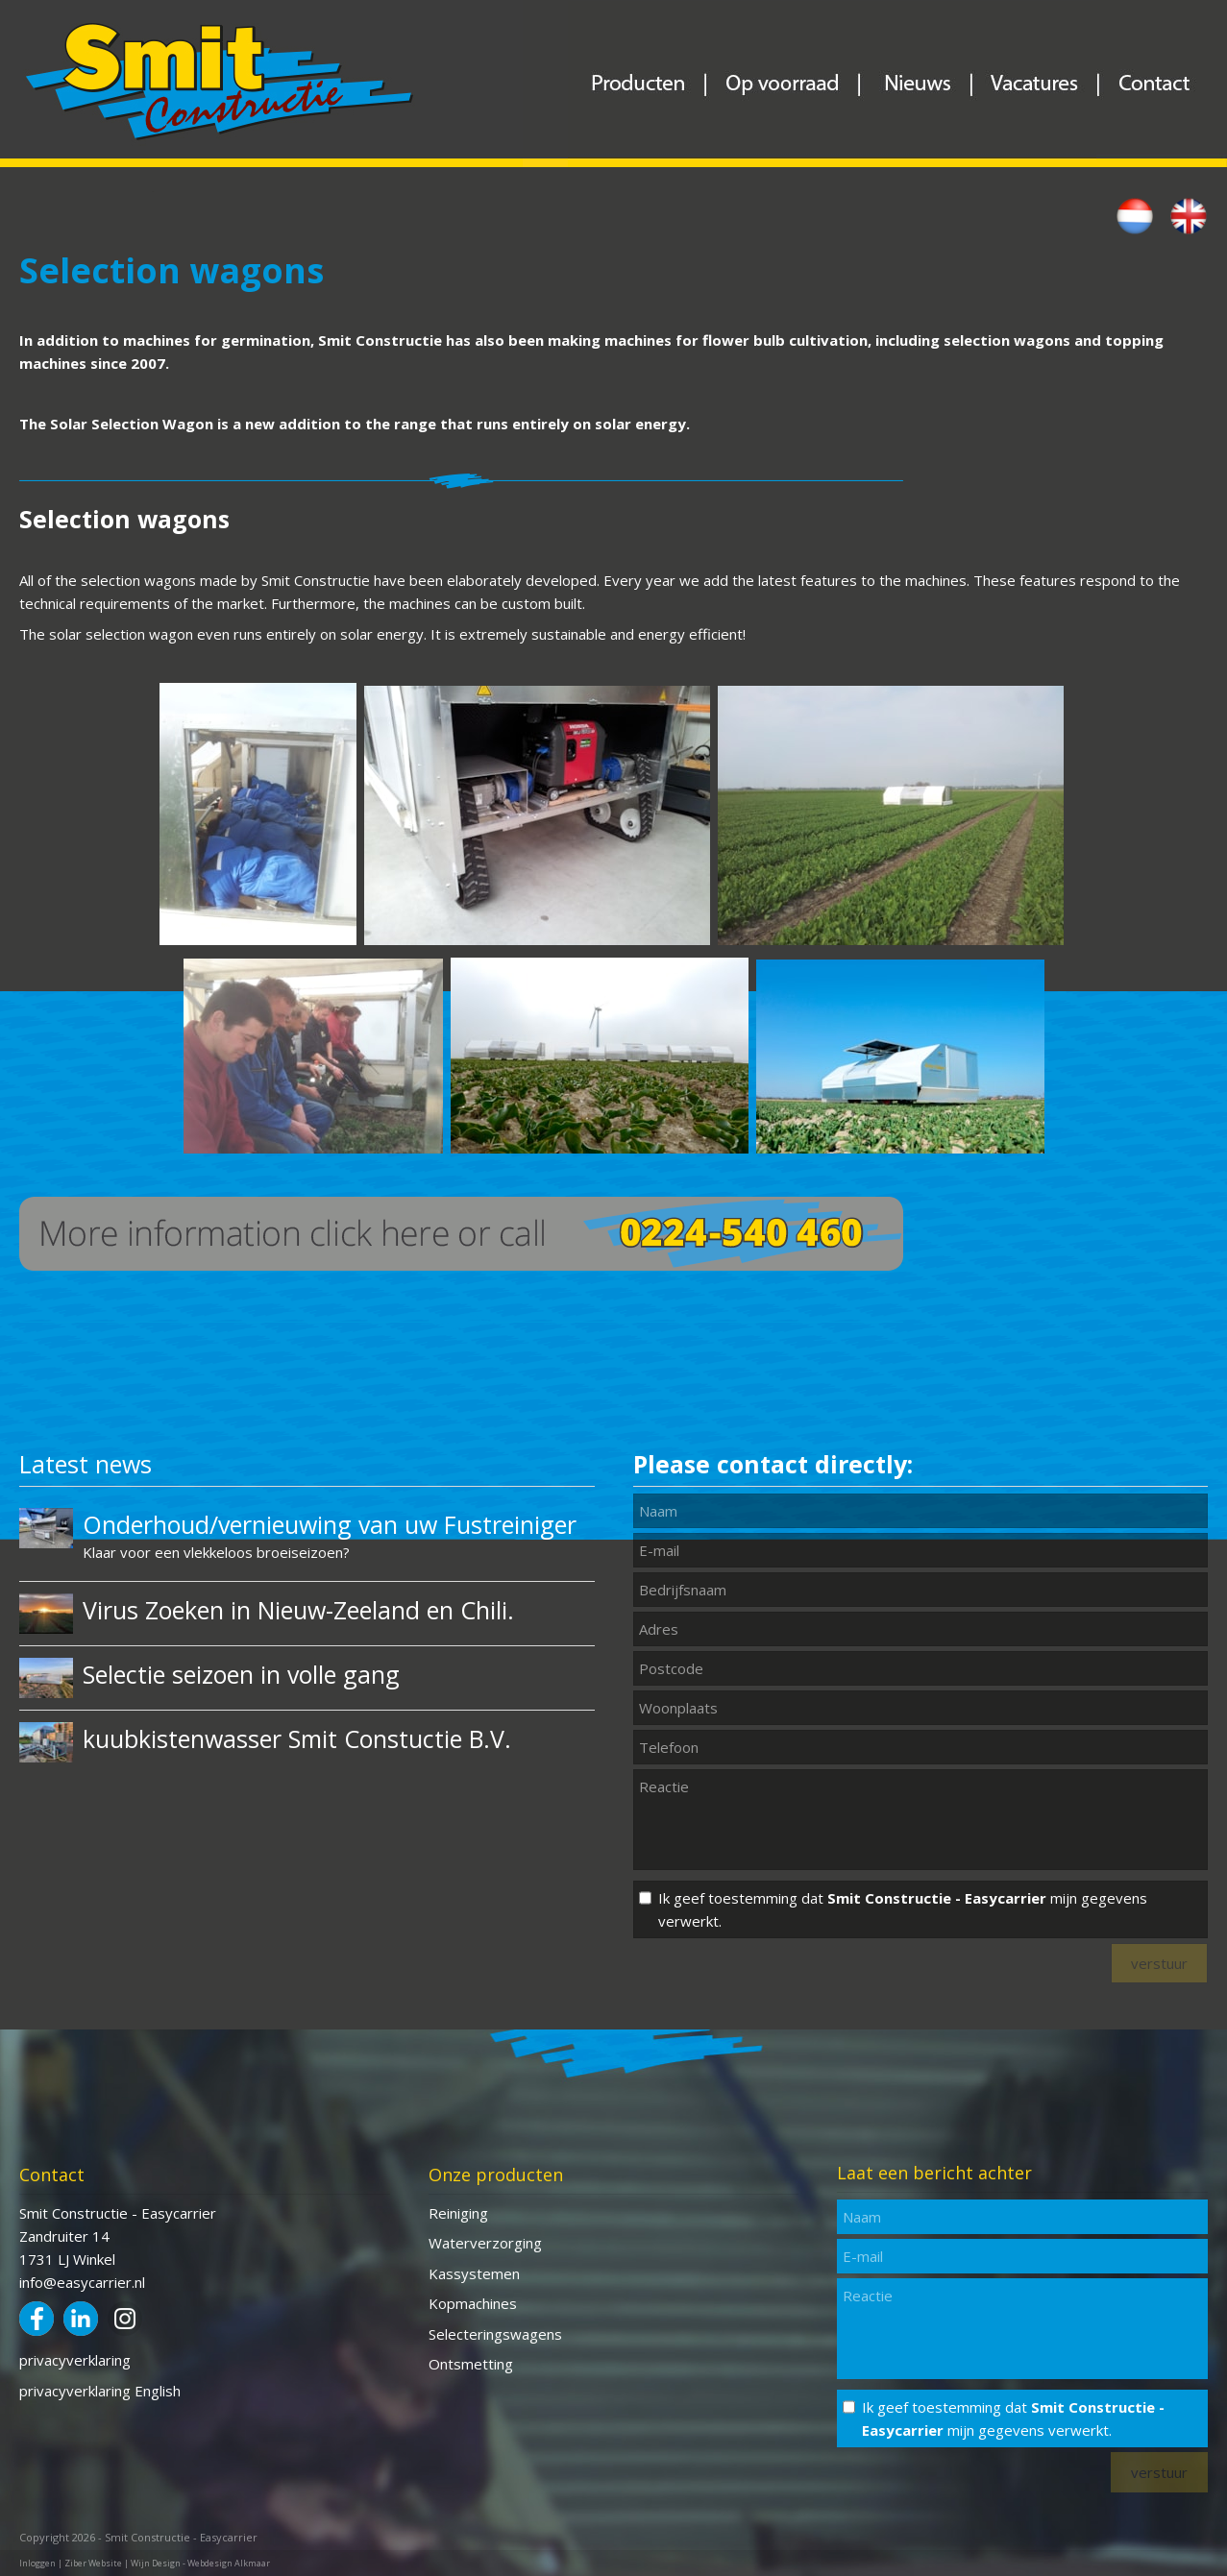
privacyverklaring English (100, 2390)
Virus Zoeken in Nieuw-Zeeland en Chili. (298, 1609)
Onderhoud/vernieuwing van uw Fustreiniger (330, 1524)
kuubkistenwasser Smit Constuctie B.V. (297, 1738)
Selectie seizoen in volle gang (241, 1674)
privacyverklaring (75, 2359)
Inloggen (37, 2563)
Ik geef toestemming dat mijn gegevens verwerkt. (902, 1909)
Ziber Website (93, 2563)
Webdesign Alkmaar (228, 2563)
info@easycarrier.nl (82, 2282)
